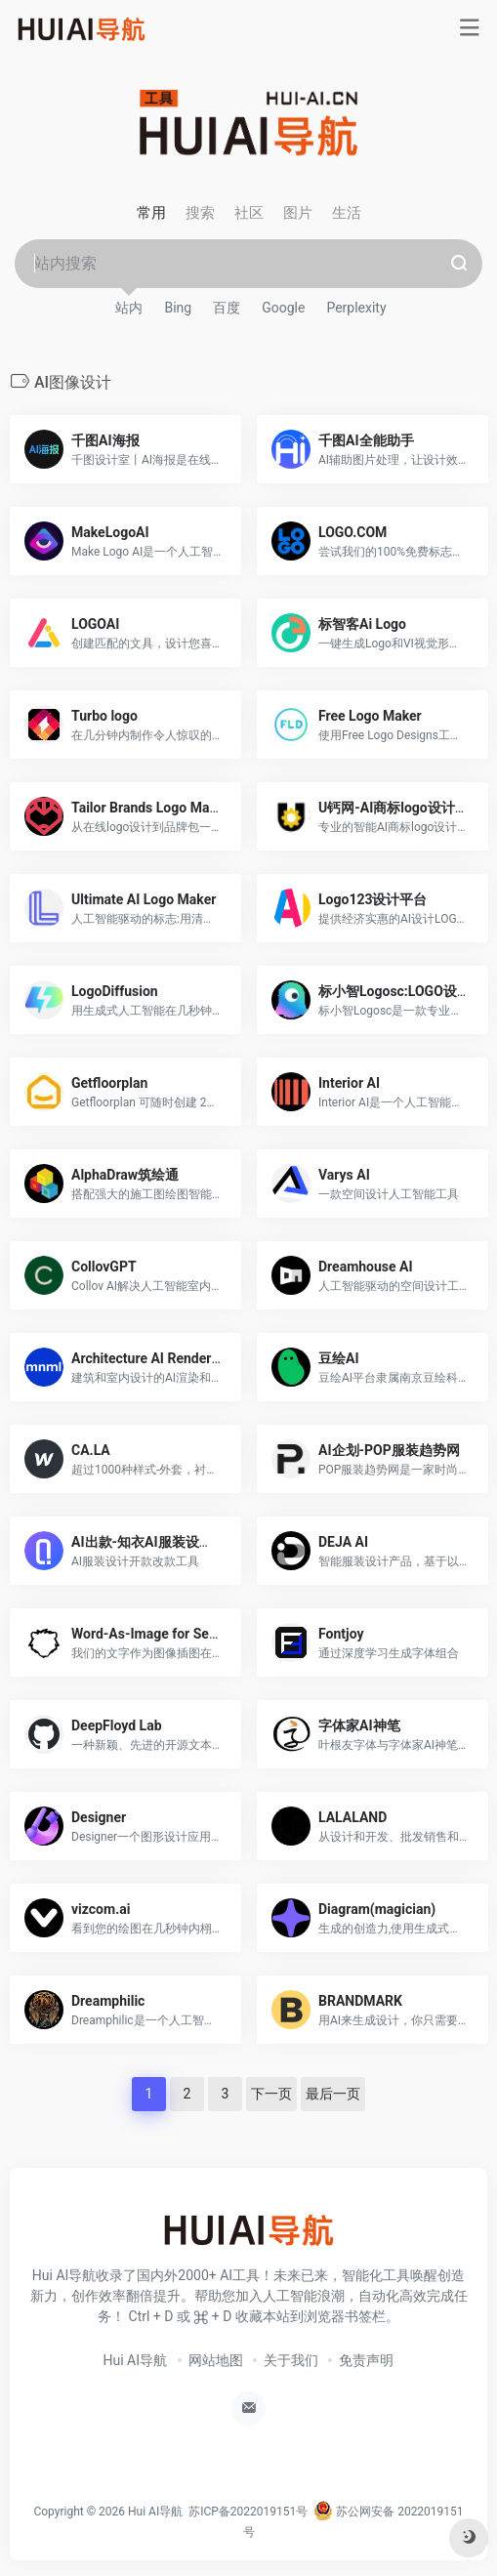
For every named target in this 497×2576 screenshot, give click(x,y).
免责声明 (366, 2360)
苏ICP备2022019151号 (248, 2511)
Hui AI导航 (136, 2360)
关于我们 (291, 2360)
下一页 (271, 2093)
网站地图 (215, 2360)
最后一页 (333, 2093)
